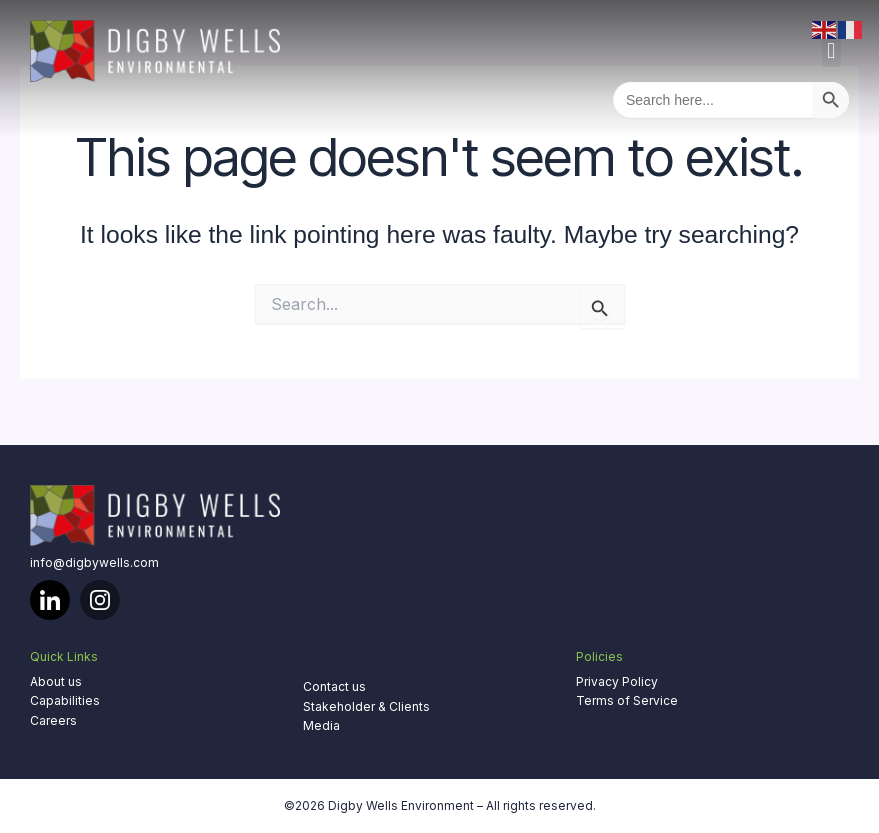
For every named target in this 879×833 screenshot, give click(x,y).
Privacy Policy (617, 681)
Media (321, 725)
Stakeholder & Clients (366, 706)
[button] (831, 50)
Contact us (334, 686)
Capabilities (65, 700)
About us (56, 681)
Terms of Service (627, 700)
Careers (53, 720)
